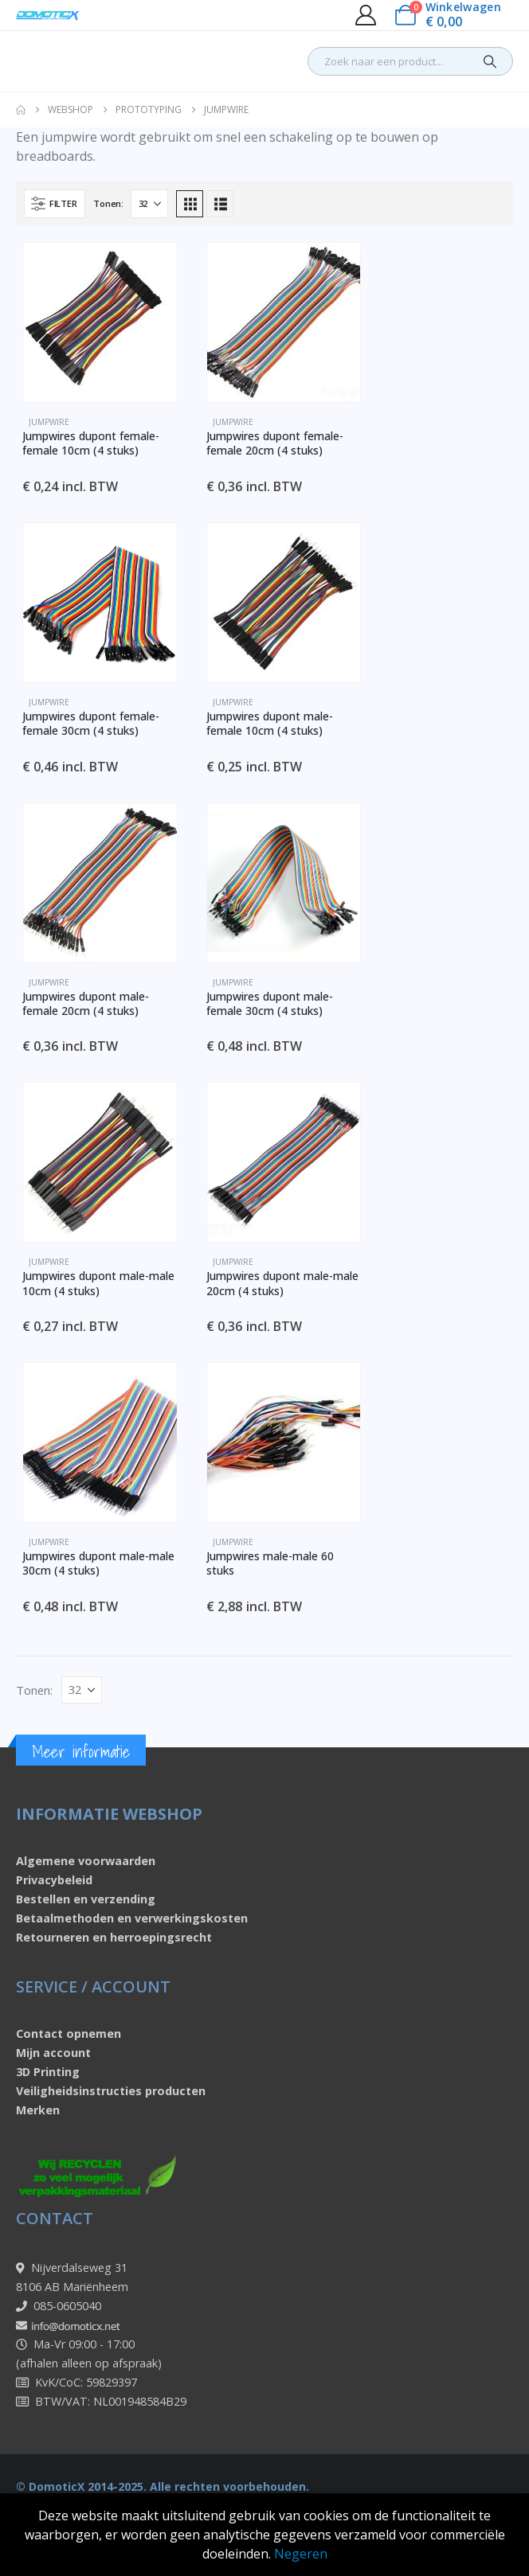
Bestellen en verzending (85, 1899)
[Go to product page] (100, 322)
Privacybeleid (54, 1879)
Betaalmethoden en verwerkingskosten (132, 1918)
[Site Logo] (48, 15)
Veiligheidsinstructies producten (111, 2090)
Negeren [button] (300, 2553)
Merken (38, 2109)
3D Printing (48, 2071)
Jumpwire (49, 421)
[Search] (490, 61)
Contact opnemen (68, 2033)
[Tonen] (149, 203)
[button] (54, 203)
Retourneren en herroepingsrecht (114, 1937)
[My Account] (365, 15)
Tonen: (108, 203)
